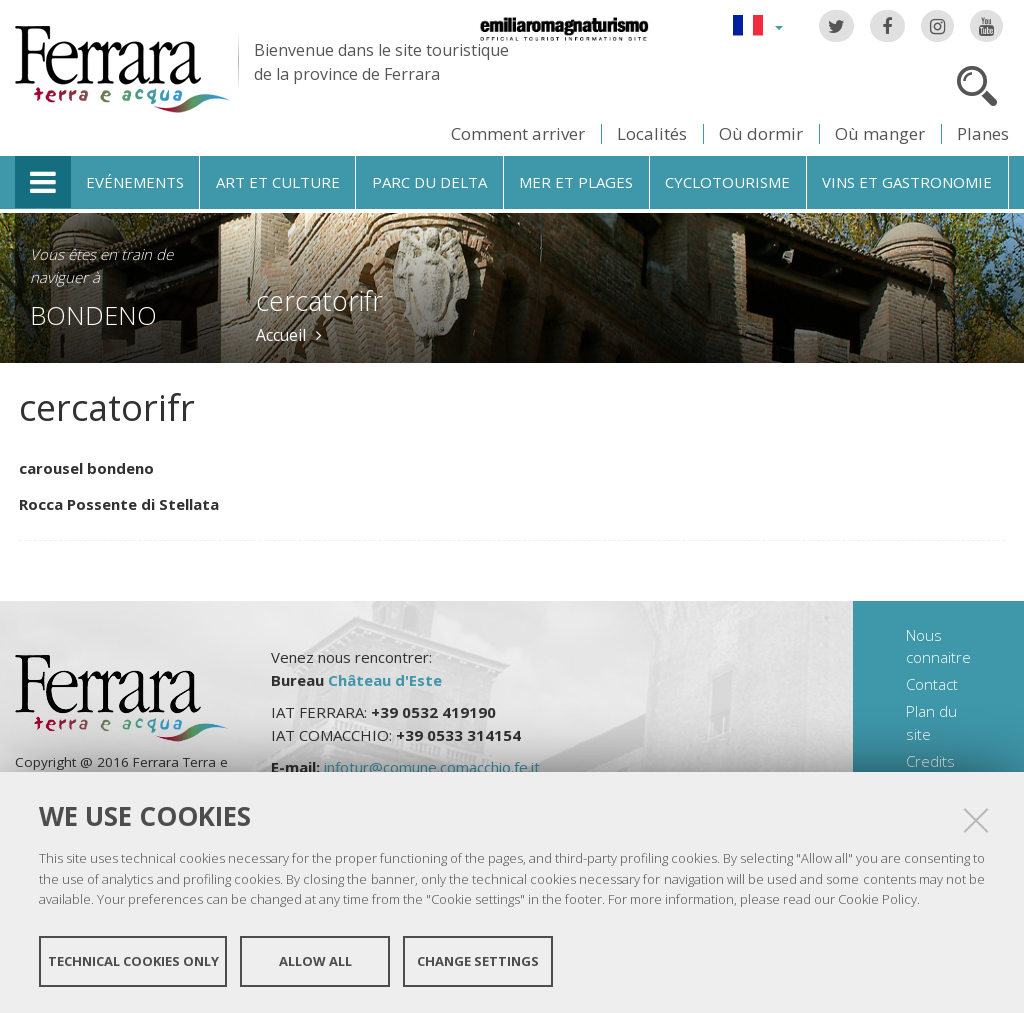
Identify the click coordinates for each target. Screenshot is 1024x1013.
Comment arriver (518, 133)
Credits (930, 761)
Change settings (478, 961)
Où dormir (761, 133)
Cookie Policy (877, 899)
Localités (652, 133)
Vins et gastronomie (907, 182)
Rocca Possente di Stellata (119, 504)
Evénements (135, 182)
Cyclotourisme (727, 182)
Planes (983, 133)
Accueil (281, 335)
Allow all (315, 961)
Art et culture (278, 182)
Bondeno (93, 315)
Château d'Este (385, 680)
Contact (932, 684)
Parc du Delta (429, 182)
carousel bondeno (86, 468)
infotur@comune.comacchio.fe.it (432, 767)
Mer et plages (576, 182)
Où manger (880, 133)
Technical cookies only (133, 961)
